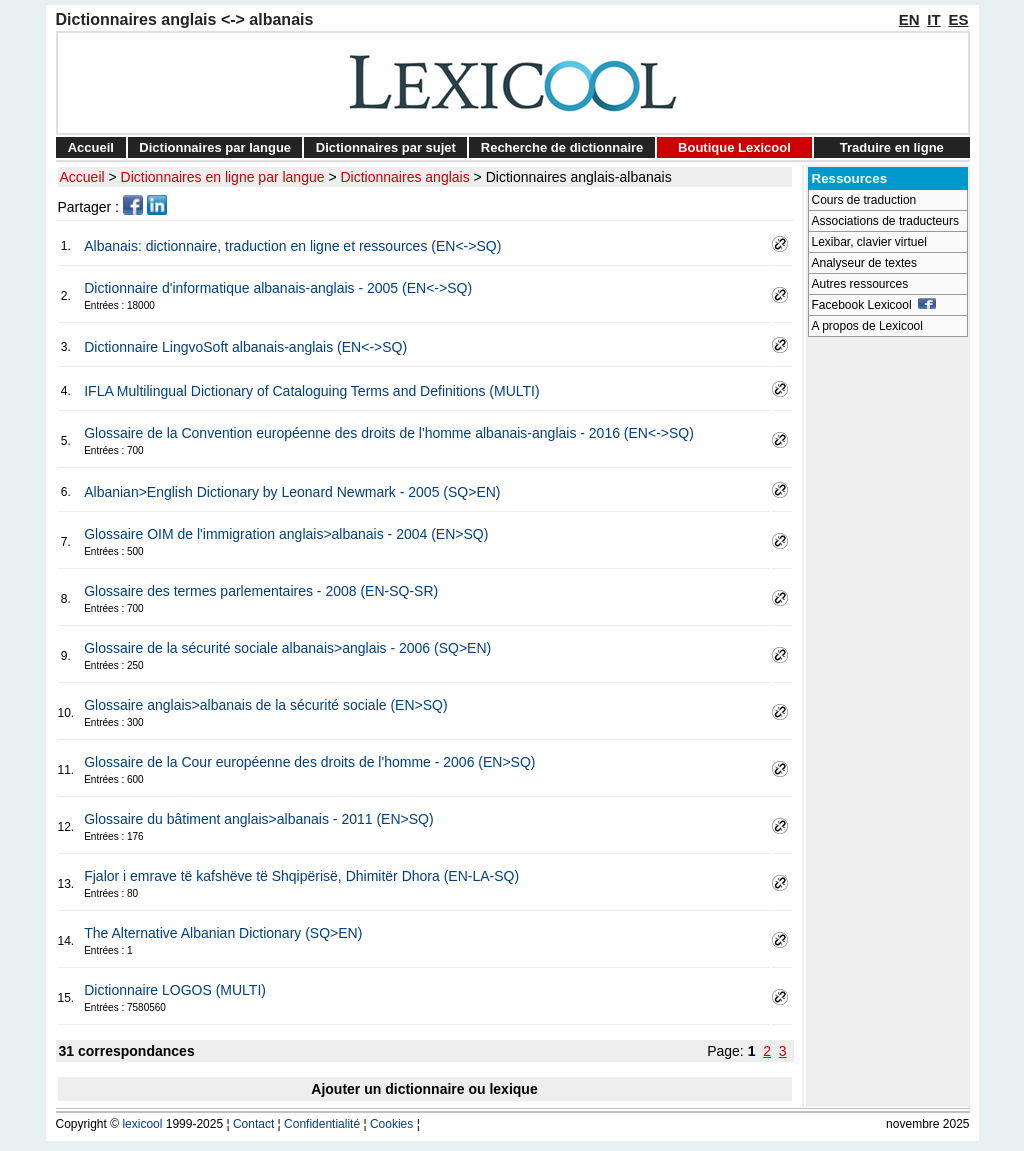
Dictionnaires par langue (215, 147)
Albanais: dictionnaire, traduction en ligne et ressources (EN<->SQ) (292, 246)
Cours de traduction (864, 200)
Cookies (391, 1124)
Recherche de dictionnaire (562, 147)
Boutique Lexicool (734, 147)
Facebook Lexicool (874, 305)
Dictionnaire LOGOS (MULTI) (175, 990)
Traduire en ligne (892, 147)
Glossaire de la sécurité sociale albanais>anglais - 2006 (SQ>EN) (287, 648)
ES (958, 19)
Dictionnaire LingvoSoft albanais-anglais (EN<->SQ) (245, 347)
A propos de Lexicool (867, 326)
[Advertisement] (888, 646)
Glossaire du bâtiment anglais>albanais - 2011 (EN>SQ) (258, 819)
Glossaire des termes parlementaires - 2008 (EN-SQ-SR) (261, 591)
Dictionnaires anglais (405, 177)
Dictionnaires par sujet (386, 147)
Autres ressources (860, 284)
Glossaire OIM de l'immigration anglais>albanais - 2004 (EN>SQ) (286, 534)
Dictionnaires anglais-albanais (579, 177)
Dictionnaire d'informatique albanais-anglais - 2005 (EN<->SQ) (278, 288)
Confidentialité (322, 1124)
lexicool (142, 1124)
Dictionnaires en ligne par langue (223, 177)
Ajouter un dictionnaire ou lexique (424, 1089)
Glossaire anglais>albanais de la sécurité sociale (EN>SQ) (265, 705)
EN (909, 19)
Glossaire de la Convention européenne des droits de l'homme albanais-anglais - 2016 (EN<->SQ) (389, 433)
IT (933, 19)
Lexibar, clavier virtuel (869, 242)
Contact (253, 1124)
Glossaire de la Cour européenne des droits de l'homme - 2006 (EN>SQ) (309, 762)
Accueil (91, 147)
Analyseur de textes (864, 263)
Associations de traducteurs (885, 221)
